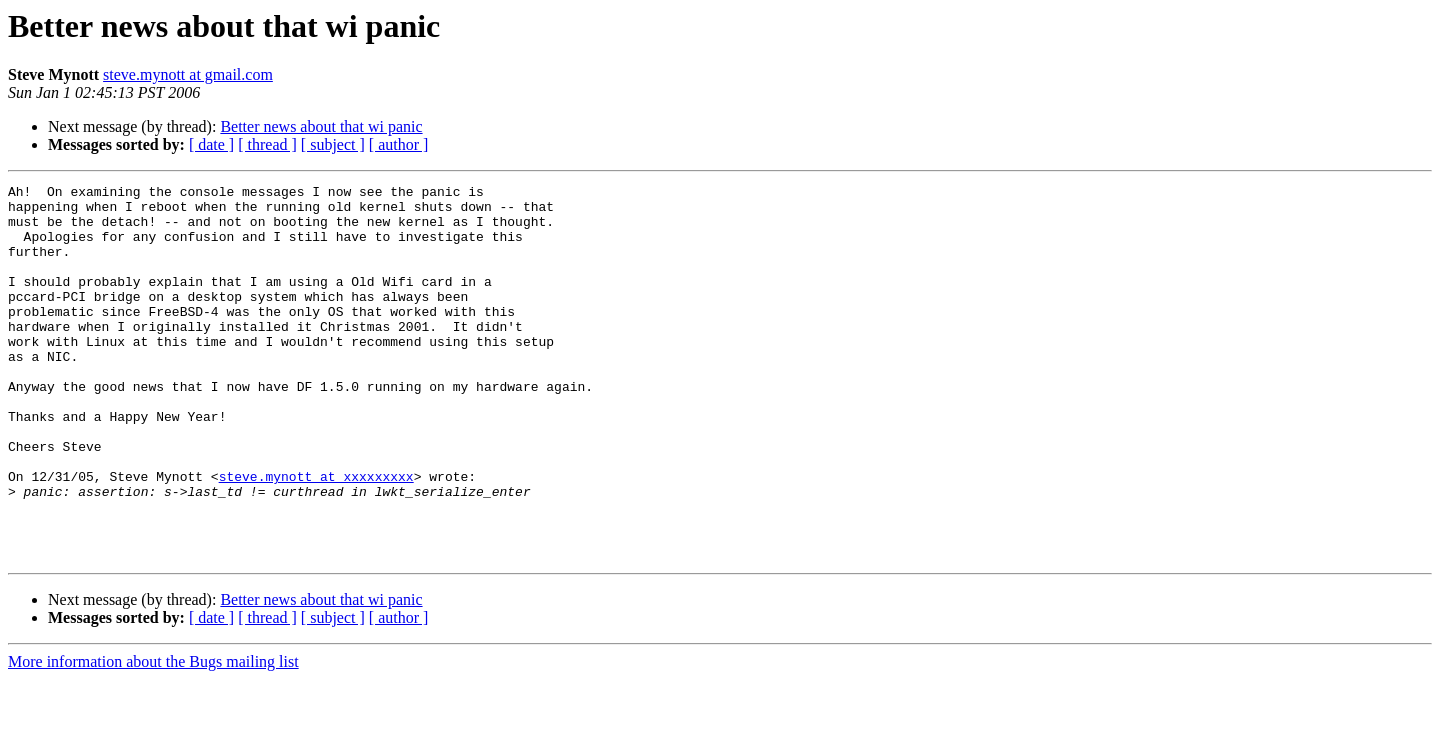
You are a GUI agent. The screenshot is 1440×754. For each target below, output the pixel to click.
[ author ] (399, 144)
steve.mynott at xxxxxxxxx (316, 536)
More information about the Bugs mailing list (153, 736)
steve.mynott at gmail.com (188, 74)
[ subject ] (333, 144)
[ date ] (211, 144)
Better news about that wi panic (321, 126)
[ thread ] (267, 144)
